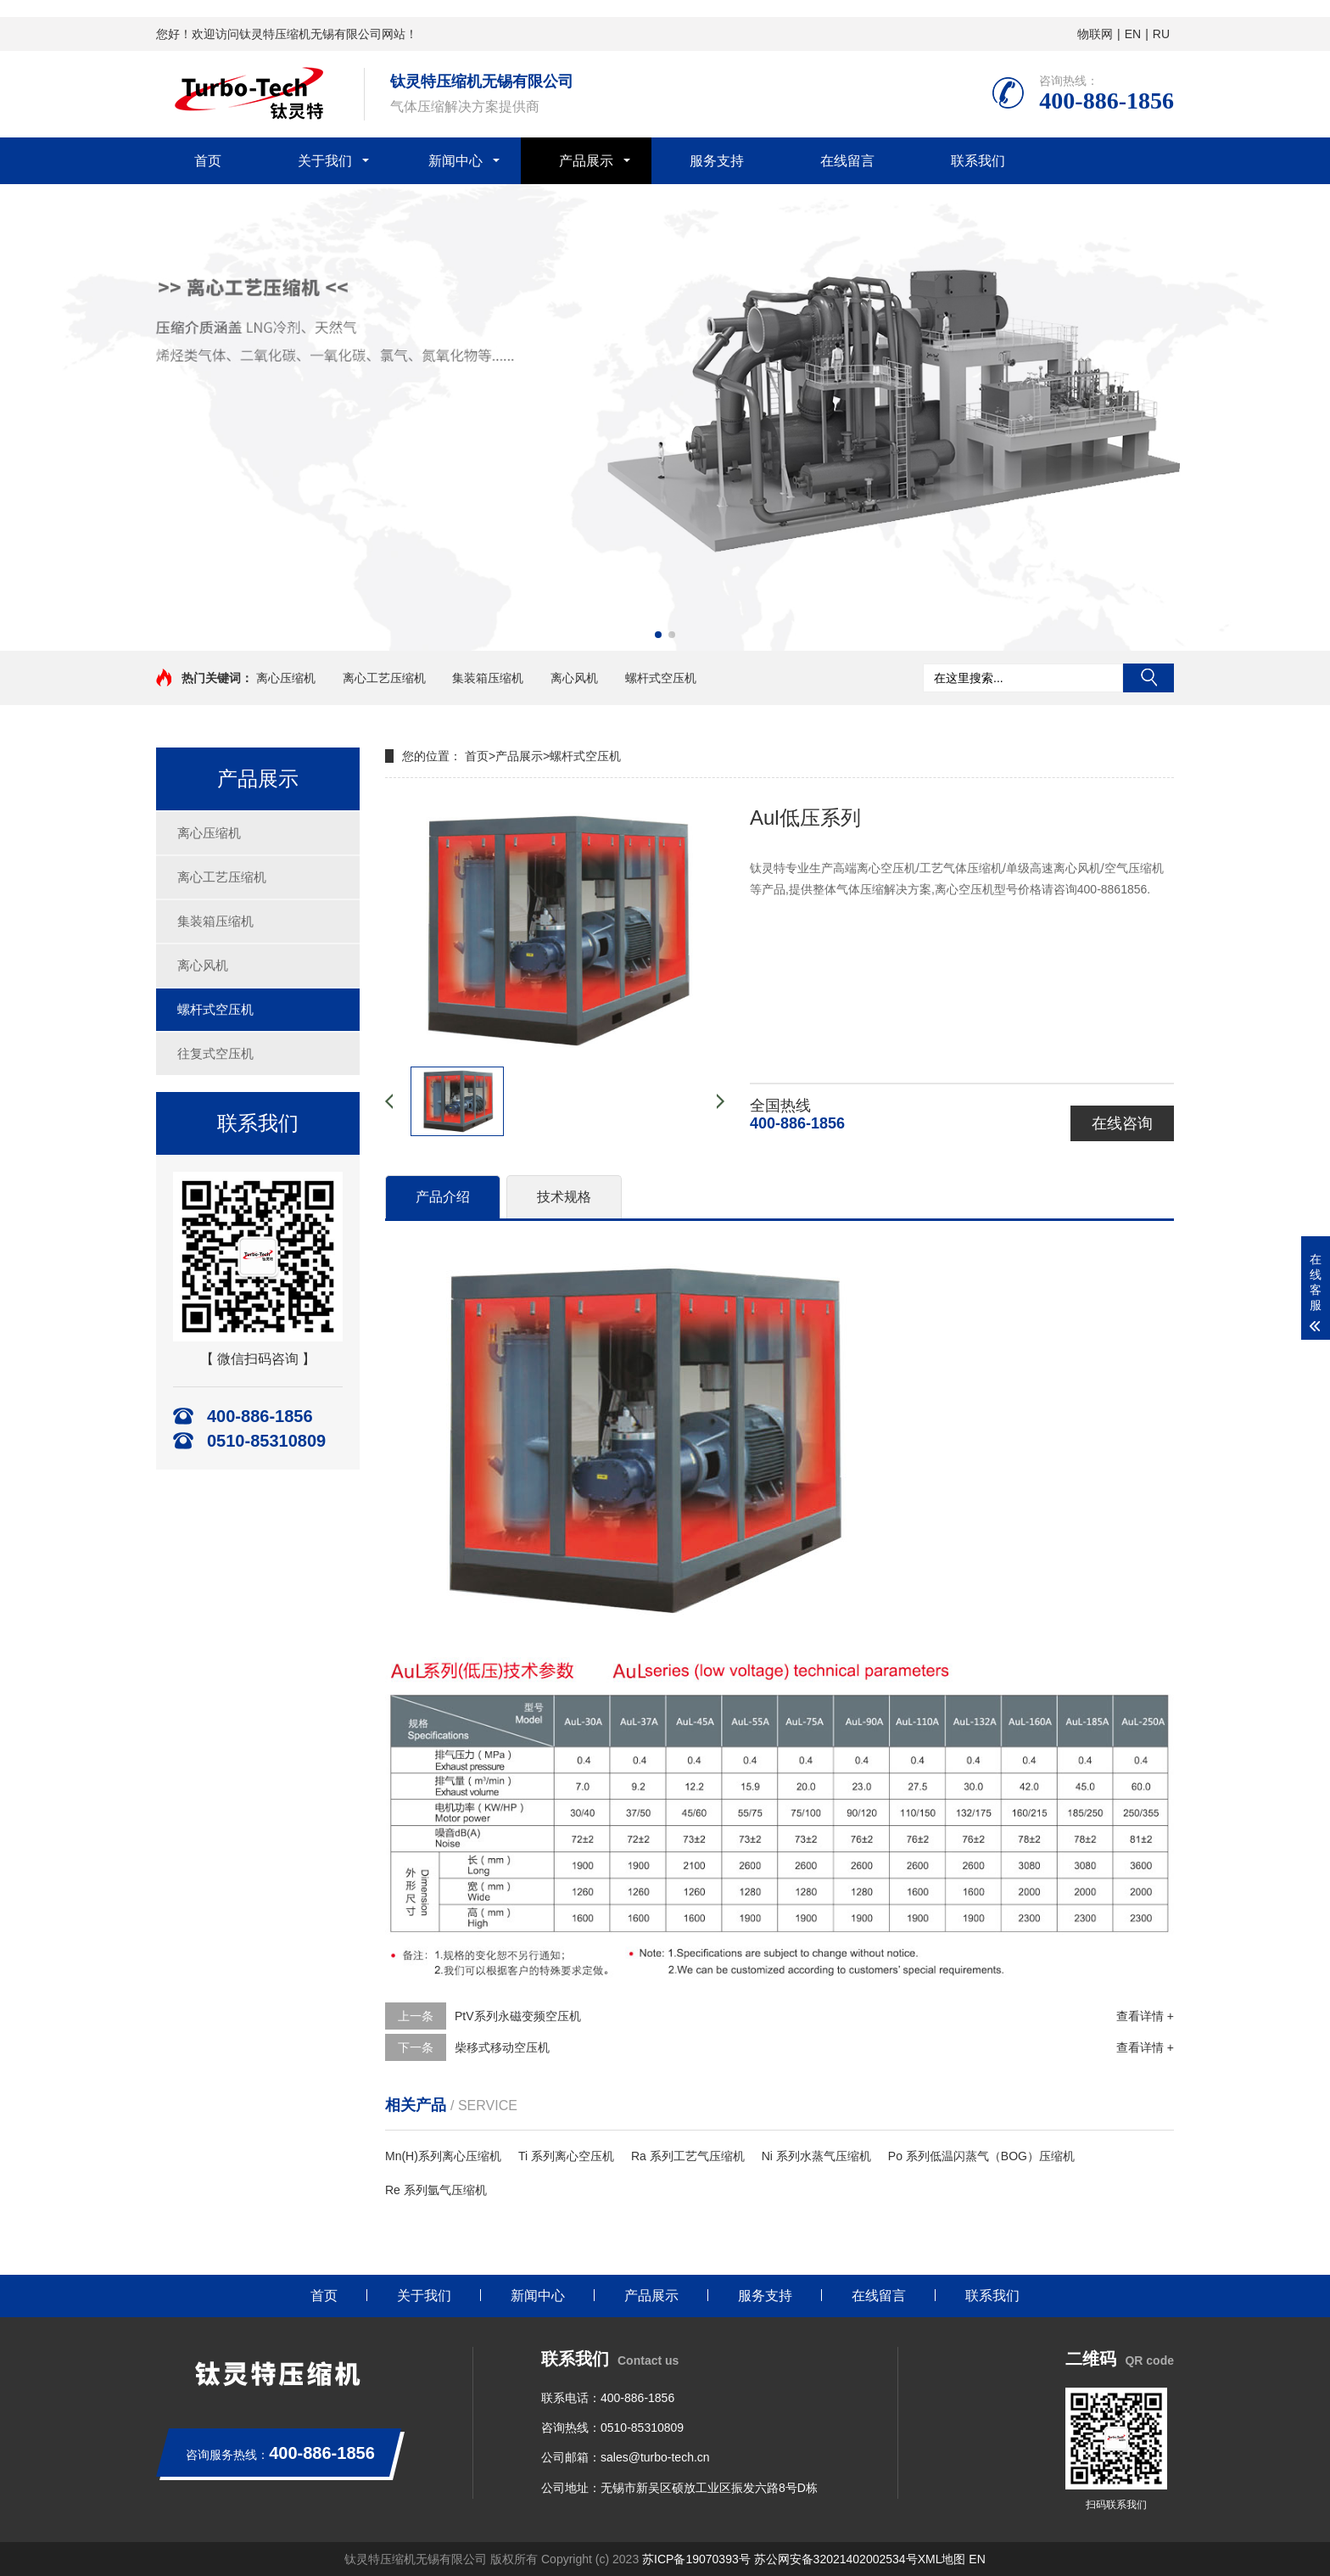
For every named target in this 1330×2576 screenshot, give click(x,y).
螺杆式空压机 (660, 678)
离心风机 (574, 678)
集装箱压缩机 (487, 678)
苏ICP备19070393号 (696, 2559)
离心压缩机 (286, 678)
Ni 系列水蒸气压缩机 (816, 2156)
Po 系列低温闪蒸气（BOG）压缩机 (981, 2156)
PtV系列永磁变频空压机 (518, 2016)
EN (1133, 34)
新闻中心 (455, 161)
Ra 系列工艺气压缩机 (688, 2156)
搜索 (1148, 678)
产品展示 (586, 161)
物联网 (1095, 34)
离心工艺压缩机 (384, 678)
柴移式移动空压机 (502, 2047)
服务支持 (717, 161)
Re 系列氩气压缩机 (436, 2190)
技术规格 (564, 1197)
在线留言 (847, 161)
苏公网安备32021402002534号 (836, 2559)
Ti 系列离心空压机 (566, 2156)
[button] (658, 634)
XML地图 (942, 2559)
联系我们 (978, 161)
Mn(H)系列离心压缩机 (443, 2156)
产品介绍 (443, 1197)
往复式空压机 (215, 1053)
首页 (207, 161)
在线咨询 (1122, 1123)
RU (1161, 34)
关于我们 (325, 161)
